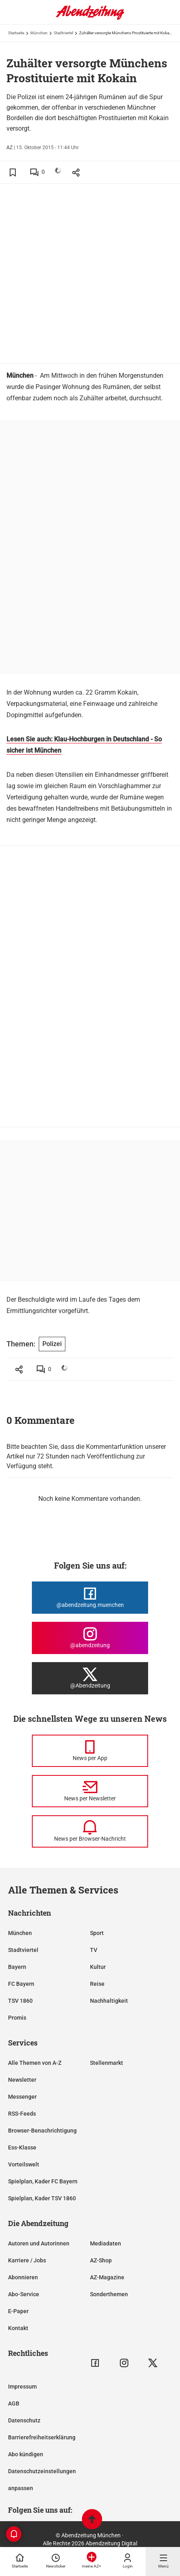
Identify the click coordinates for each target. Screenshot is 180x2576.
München (39, 33)
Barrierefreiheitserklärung (41, 2437)
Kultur (98, 1967)
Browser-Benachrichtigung (42, 2130)
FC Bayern (21, 1984)
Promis (17, 2017)
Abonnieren (23, 2277)
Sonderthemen (109, 2294)
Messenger (22, 2096)
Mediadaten (105, 2243)
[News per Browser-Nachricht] (90, 1831)
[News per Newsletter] (90, 1791)
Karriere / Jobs (27, 2260)
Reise (97, 1984)
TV (93, 1950)
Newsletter (22, 2080)
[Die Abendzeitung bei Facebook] (90, 1597)
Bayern (17, 1967)
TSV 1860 (20, 2001)
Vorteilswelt (23, 2164)
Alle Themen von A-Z (34, 2063)
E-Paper (18, 2311)
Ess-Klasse (22, 2147)
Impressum (22, 2386)
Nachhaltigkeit (109, 2001)
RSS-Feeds (22, 2113)
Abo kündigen (25, 2454)
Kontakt (18, 2328)
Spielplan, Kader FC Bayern (42, 2181)
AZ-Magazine (107, 2277)
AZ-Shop (101, 2260)
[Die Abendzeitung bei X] (90, 1678)
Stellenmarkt (106, 2063)
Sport (97, 1933)
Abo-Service (23, 2294)
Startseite (16, 33)
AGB (13, 2403)
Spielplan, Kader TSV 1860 (42, 2198)
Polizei (52, 1344)
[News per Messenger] (90, 1751)
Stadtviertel (63, 33)
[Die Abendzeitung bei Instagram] (90, 1638)
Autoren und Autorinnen (38, 2243)
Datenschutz (24, 2420)
